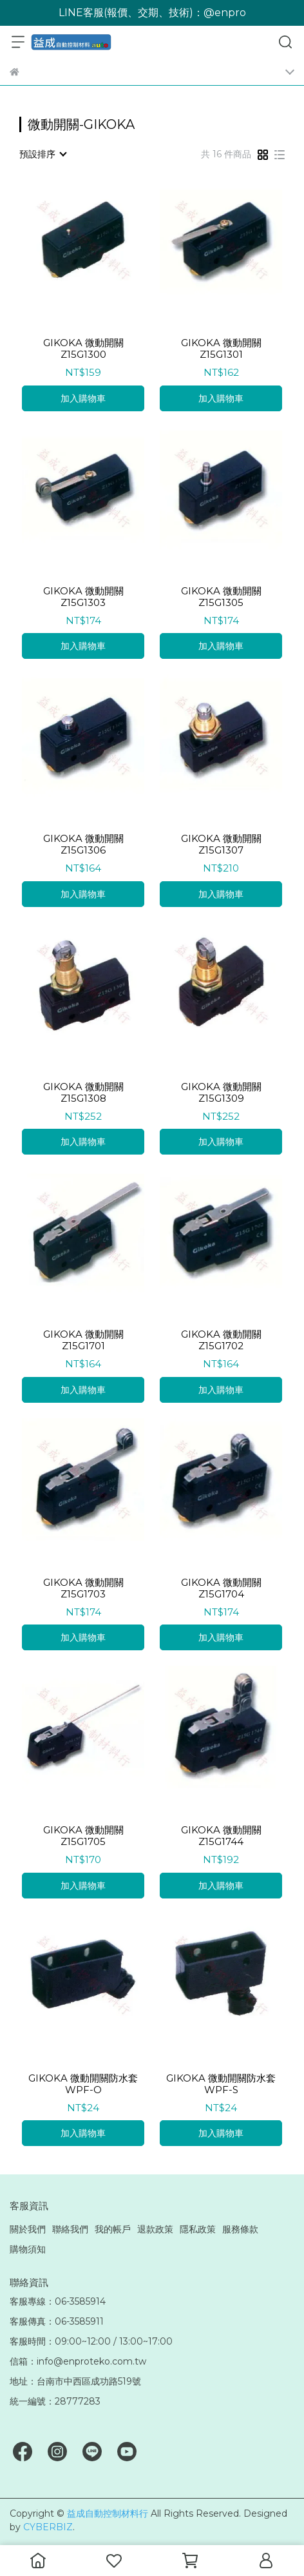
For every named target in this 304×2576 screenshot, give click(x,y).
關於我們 (28, 2229)
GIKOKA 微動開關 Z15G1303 (83, 597)
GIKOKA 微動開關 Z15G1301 (221, 348)
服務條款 (240, 2229)
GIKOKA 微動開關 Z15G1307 (221, 844)
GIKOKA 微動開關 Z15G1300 (83, 348)
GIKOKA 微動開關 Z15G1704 (221, 1588)
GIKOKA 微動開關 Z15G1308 (83, 1092)
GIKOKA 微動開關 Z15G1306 (83, 844)
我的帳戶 (113, 2229)
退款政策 (155, 2229)
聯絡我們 (70, 2229)
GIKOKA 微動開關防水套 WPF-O (83, 2084)
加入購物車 (83, 398)
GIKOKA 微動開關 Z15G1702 (221, 1340)
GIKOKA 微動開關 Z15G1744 (221, 1836)
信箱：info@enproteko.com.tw (78, 2361)
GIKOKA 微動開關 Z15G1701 (83, 1340)
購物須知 (28, 2249)
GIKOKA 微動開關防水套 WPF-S (221, 2084)
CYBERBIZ (48, 2527)
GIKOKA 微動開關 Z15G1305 (221, 597)
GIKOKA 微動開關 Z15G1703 (83, 1588)
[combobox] (42, 154)
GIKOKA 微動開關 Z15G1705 (83, 1836)
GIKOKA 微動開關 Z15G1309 (221, 1092)
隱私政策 (198, 2229)
